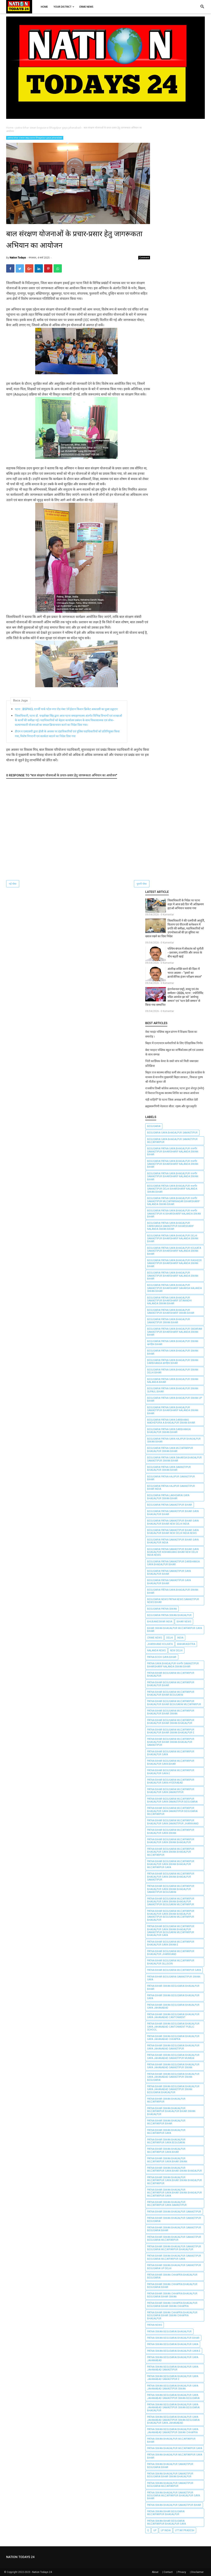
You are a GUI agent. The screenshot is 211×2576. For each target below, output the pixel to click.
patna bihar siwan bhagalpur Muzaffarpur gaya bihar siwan (167, 2160)
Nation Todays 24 (42, 2572)
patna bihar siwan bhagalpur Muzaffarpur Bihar (166, 2122)
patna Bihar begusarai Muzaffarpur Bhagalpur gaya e (170, 1772)
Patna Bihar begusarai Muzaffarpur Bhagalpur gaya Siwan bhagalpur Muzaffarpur (170, 1852)
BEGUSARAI (154, 1126)
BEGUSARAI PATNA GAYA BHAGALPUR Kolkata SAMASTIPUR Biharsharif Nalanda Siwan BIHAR (174, 1251)
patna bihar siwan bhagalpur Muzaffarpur (166, 2100)
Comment (144, 257)
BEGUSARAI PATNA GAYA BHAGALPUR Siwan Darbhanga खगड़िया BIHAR (172, 1362)
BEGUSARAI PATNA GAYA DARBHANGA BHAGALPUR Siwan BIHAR (169, 1431)
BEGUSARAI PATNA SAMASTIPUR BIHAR (169, 1504)
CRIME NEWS (154, 1637)
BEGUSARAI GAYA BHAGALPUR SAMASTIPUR (172, 1132)
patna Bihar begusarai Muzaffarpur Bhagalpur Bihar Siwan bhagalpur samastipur (170, 1742)
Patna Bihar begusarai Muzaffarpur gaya (174, 1970)
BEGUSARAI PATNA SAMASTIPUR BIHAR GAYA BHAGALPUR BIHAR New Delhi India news (173, 1532)
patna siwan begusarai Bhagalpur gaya (172, 2344)
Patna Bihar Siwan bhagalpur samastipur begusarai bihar (174, 2229)
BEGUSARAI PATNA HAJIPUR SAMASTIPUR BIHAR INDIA (171, 1487)
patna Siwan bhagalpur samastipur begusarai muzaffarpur (170, 2484)
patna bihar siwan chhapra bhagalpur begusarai (172, 2276)
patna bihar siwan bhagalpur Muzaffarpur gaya (166, 2131)
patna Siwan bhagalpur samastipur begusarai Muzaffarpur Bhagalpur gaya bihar (173, 2495)
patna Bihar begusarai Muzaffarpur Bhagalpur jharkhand (170, 1953)
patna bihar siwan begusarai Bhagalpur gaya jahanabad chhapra (173, 2038)
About (155, 2572)
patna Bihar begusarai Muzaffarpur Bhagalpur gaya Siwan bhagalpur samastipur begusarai (170, 1889)
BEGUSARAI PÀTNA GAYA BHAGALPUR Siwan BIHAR (172, 1591)
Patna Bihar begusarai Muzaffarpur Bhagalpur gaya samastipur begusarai (172, 1800)
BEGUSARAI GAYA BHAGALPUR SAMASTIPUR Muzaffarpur (172, 1141)
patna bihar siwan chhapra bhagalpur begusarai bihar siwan (172, 2295)
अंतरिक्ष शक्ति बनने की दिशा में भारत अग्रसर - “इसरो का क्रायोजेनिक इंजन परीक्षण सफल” (185, 972)
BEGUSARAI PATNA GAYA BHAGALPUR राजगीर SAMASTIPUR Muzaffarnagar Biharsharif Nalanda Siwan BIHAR (173, 1201)
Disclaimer (197, 2572)
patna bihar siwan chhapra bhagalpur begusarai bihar (172, 2286)
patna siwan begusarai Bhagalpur (169, 2331)
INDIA (180, 1637)
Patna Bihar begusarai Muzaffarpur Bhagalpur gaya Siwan (170, 1831)
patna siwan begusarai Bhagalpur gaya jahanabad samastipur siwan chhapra (172, 2431)
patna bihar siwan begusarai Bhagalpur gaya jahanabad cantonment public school (173, 2026)
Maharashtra (186, 1644)
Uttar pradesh (184, 2530)
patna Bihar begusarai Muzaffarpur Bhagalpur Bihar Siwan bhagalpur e (170, 1731)
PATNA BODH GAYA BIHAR (161, 1657)
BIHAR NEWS (184, 1621)
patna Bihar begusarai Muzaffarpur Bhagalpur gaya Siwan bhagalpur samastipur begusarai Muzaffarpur (170, 1901)
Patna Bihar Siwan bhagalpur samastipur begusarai (174, 2219)
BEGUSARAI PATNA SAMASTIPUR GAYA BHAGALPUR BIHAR (169, 1572)
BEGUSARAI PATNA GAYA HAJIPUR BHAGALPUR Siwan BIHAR (174, 1440)
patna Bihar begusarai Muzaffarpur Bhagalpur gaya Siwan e (170, 1943)
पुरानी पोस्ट (142, 883)
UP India (166, 2530)
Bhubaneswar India (159, 1621)
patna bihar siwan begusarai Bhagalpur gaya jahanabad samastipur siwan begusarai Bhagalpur (173, 2089)
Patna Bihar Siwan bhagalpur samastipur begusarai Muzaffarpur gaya (174, 2257)
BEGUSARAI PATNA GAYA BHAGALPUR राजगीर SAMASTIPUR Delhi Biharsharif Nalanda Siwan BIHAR (172, 1188)
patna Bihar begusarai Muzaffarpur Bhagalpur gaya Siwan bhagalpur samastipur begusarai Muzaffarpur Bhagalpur (170, 1915)
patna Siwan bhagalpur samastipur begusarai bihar (170, 2466)
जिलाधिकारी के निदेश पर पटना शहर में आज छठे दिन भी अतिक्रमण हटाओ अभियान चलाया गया (186, 904)
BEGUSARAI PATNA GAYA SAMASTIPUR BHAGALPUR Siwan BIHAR (169, 1468)
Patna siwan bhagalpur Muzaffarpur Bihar (171, 2440)
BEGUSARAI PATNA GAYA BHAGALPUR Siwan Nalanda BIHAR (172, 1381)
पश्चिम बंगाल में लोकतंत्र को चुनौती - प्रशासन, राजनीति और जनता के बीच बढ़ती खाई (186, 952)
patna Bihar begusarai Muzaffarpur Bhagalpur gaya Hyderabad (170, 1781)
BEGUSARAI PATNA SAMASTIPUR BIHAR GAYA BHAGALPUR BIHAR (173, 1513)
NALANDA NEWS (156, 1650)
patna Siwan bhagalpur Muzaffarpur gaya (174, 2448)
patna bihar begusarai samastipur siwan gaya (173, 1978)
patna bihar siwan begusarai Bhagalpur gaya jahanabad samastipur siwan (173, 2066)
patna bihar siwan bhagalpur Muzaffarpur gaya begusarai (166, 2141)
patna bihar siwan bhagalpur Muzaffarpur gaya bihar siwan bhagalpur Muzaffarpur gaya (174, 2192)
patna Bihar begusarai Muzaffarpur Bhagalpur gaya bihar (170, 1762)
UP (154, 2530)
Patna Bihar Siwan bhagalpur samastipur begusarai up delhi (174, 2267)
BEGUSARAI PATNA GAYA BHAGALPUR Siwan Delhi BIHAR (172, 1371)
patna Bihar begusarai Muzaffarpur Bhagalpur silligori (170, 1962)
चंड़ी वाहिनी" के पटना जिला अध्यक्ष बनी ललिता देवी (171, 1099)
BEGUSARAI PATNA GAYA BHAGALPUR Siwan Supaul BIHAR (172, 1390)
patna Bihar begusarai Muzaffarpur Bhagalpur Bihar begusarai (170, 1693)
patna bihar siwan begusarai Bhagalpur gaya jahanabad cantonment (173, 2016)
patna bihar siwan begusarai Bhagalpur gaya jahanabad (34, 138)
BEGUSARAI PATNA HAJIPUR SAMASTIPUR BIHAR (171, 1478)
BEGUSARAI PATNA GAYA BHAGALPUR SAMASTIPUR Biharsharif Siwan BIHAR (170, 1311)
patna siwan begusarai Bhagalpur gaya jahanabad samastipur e (172, 2378)
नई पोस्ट (12, 883)
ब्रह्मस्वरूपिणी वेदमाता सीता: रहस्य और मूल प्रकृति (171, 1106)
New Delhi (176, 1650)
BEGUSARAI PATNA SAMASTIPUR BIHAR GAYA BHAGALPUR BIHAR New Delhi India (173, 1522)
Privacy (182, 2572)
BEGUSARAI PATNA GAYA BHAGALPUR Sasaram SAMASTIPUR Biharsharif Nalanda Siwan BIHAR (174, 1331)
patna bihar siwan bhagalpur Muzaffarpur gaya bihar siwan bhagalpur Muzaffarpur (174, 2180)
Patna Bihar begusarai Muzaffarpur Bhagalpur (170, 1674)
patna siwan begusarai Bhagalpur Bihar (173, 2337)
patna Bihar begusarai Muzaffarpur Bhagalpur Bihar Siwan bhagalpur (170, 1722)
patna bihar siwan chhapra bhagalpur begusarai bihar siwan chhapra (172, 2304)
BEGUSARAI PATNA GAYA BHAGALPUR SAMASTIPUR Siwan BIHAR (168, 1321)
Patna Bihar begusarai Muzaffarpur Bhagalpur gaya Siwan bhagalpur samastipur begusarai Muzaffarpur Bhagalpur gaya (170, 1931)
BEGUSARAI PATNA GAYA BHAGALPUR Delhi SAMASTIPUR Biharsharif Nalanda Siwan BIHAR (172, 1238)
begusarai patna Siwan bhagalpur (169, 1615)
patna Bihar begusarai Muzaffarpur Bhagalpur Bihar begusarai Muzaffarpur (174, 1703)
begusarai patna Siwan (162, 1608)
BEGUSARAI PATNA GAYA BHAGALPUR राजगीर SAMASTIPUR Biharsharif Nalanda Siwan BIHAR (172, 1151)
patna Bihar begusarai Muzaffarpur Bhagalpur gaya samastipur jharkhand (173, 1822)
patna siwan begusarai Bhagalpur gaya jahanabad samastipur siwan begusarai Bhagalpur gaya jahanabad (173, 2419)
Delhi (169, 1637)
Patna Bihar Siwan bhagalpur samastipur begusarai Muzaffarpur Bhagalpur (174, 2248)
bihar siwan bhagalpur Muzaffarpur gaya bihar (174, 1630)
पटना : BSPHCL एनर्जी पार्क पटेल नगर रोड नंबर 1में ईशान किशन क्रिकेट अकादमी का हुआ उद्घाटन (66, 709)
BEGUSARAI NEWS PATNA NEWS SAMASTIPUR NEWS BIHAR (173, 1601)
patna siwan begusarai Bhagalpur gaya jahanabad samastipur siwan (172, 2387)
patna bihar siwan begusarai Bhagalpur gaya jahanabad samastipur (173, 2047)
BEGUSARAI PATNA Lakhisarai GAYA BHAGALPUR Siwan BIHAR (168, 1497)
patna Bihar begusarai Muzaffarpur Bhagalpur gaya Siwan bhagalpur (170, 1841)
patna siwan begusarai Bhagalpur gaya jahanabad (172, 2359)
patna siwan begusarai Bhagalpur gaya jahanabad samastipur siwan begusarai (173, 2396)
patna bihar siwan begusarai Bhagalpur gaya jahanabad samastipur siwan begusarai (173, 2077)
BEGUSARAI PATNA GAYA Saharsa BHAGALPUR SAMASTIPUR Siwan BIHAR (174, 1459)
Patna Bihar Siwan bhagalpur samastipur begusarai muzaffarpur (174, 2238)
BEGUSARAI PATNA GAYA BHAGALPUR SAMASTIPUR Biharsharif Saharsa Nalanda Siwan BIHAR (174, 1288)
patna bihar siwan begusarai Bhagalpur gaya (173, 1997)
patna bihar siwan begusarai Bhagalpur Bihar (173, 1987)
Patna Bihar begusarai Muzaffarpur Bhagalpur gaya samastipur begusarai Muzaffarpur (172, 1811)
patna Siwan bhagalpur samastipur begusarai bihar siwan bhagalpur (170, 2475)
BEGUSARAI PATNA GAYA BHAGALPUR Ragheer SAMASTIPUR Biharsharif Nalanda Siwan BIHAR (174, 1263)
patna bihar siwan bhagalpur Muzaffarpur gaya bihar (166, 2150)
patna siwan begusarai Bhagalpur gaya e (173, 2350)
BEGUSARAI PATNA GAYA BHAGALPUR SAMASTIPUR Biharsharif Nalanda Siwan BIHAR (172, 1275)
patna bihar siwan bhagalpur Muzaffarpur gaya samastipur (167, 2203)
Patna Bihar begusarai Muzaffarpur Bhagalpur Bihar (170, 1684)
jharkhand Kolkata (160, 1644)
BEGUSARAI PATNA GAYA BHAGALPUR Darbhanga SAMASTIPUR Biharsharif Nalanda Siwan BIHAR (170, 1226)
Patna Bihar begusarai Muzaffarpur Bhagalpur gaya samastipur (170, 1791)
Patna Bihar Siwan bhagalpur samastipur (174, 2211)
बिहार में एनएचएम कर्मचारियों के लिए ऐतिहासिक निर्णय (174, 1043)
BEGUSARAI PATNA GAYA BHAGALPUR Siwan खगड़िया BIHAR (172, 1343)
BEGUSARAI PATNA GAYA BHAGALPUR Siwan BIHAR (172, 1352)
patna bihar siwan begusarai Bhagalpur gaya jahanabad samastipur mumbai (173, 2056)
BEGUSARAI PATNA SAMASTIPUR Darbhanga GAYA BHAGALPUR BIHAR (173, 1563)
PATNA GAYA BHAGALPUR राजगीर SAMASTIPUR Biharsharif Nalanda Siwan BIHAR (173, 1665)
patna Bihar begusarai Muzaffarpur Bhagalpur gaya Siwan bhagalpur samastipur (170, 1876)
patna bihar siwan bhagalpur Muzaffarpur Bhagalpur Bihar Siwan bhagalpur (171, 2111)
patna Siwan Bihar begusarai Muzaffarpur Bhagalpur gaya (166, 2522)
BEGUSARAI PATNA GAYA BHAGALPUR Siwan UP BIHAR (174, 1399)
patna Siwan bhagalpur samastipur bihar (174, 2505)
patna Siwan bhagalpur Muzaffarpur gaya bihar (174, 2456)
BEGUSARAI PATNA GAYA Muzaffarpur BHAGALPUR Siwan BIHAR (170, 1449)
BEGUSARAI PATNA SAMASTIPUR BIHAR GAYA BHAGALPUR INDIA (173, 1541)
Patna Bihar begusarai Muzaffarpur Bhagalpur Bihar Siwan (170, 1712)
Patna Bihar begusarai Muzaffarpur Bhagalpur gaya (170, 1753)
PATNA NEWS (154, 2324)
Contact (168, 2572)
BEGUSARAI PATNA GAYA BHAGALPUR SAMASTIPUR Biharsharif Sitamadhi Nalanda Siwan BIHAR (169, 1300)
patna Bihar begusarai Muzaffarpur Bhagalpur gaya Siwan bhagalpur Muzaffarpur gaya (170, 1864)
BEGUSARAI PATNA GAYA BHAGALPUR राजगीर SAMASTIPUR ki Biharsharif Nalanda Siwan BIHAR (174, 1213)
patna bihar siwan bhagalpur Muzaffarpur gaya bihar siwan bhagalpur (174, 2169)
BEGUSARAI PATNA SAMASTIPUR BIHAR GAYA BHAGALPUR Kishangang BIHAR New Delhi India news (173, 1552)
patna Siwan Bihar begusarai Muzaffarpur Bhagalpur (166, 2513)
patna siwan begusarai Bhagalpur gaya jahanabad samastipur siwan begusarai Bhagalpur (173, 2407)
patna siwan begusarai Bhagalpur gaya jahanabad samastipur (172, 2368)
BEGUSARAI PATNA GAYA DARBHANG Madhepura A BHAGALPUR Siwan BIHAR (171, 1421)
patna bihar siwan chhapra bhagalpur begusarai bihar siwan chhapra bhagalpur (172, 2315)
